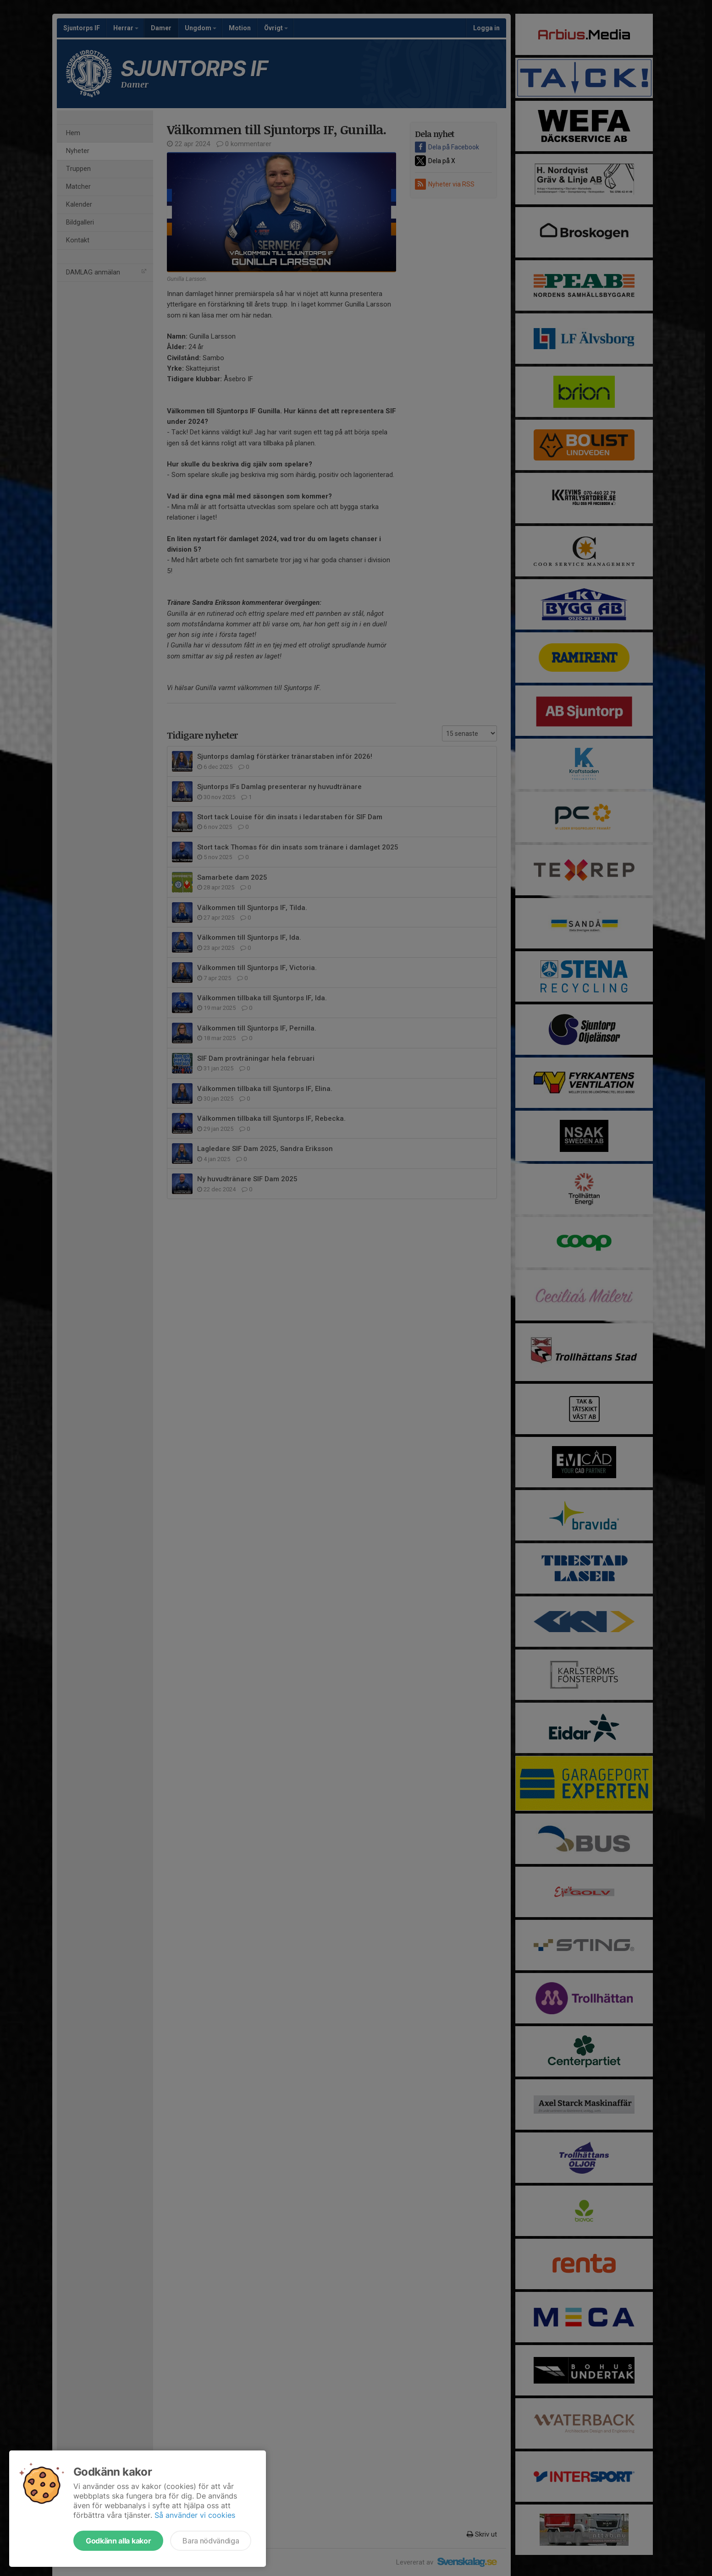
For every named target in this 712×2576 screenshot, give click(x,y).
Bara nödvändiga (210, 2540)
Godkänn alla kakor (118, 2540)
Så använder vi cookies (195, 2515)
